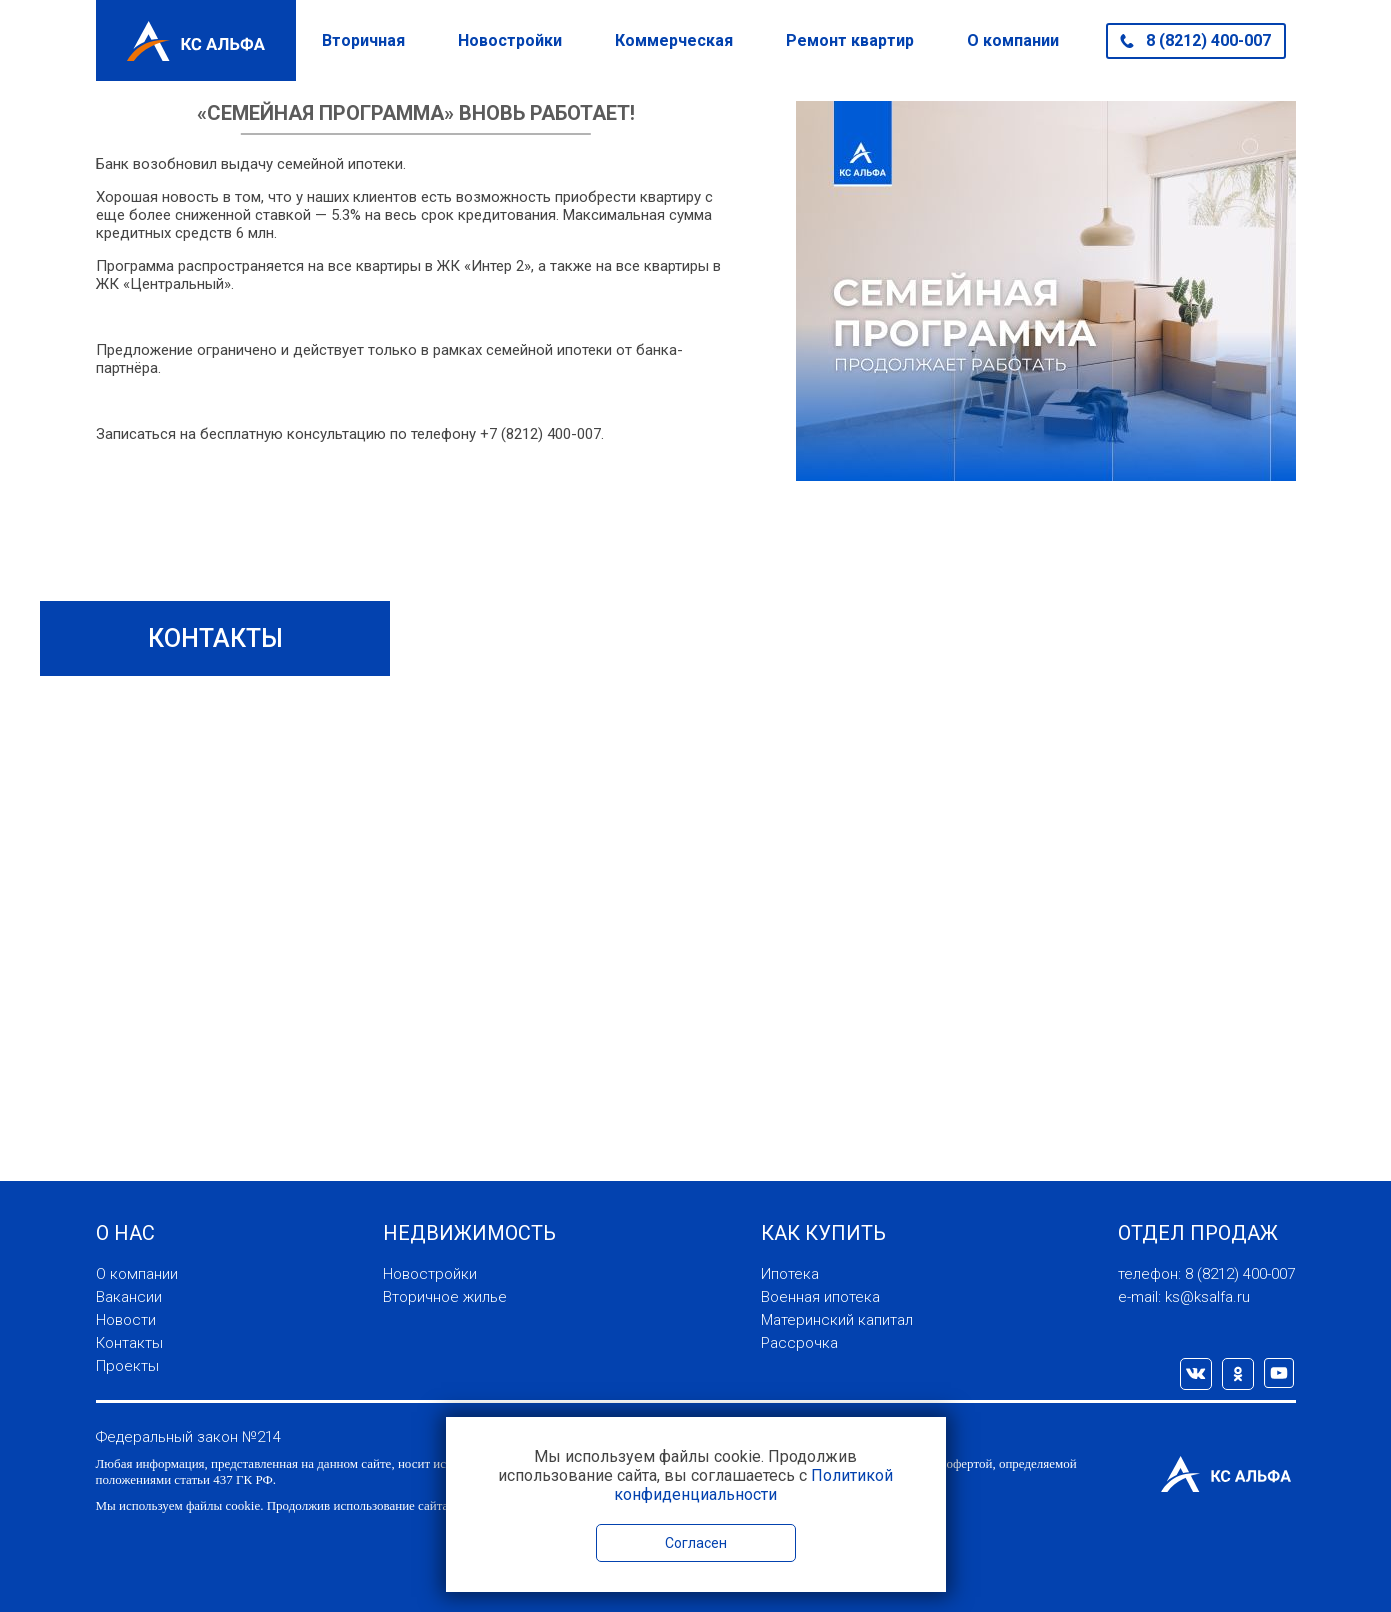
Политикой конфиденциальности (753, 1485)
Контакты (129, 1343)
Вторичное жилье (445, 1297)
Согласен (696, 1543)
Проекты (127, 1366)
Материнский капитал (837, 1320)
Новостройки (510, 40)
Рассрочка (799, 1343)
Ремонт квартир (850, 40)
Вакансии (129, 1297)
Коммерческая (674, 40)
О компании (1013, 40)
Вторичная (363, 40)
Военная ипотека (820, 1297)
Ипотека (790, 1274)
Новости (126, 1320)
